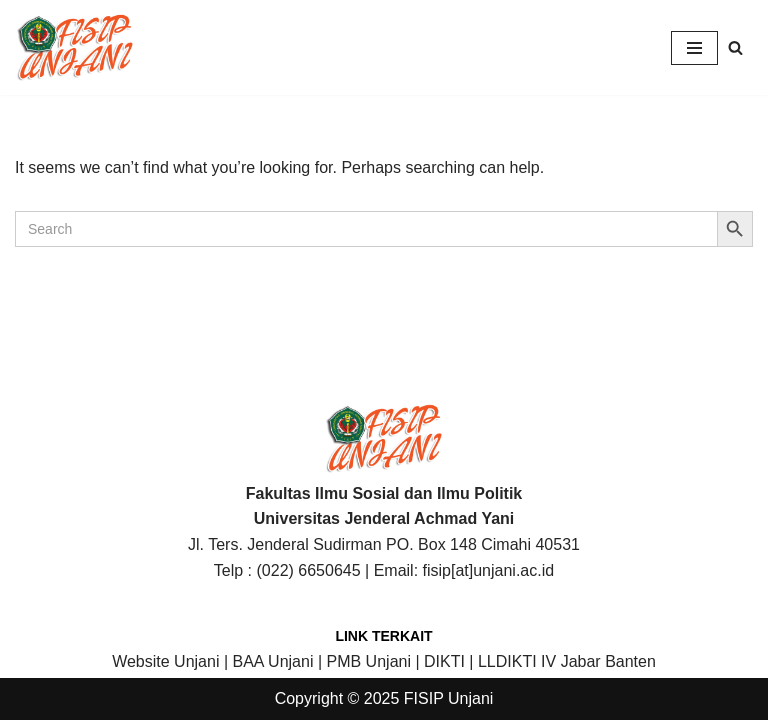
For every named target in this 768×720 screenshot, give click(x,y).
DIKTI (444, 661)
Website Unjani (165, 661)
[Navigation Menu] (694, 48)
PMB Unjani (369, 661)
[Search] (735, 47)
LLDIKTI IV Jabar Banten (567, 661)
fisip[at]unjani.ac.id (489, 570)
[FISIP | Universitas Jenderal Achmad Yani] (75, 47)
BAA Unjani (273, 661)
